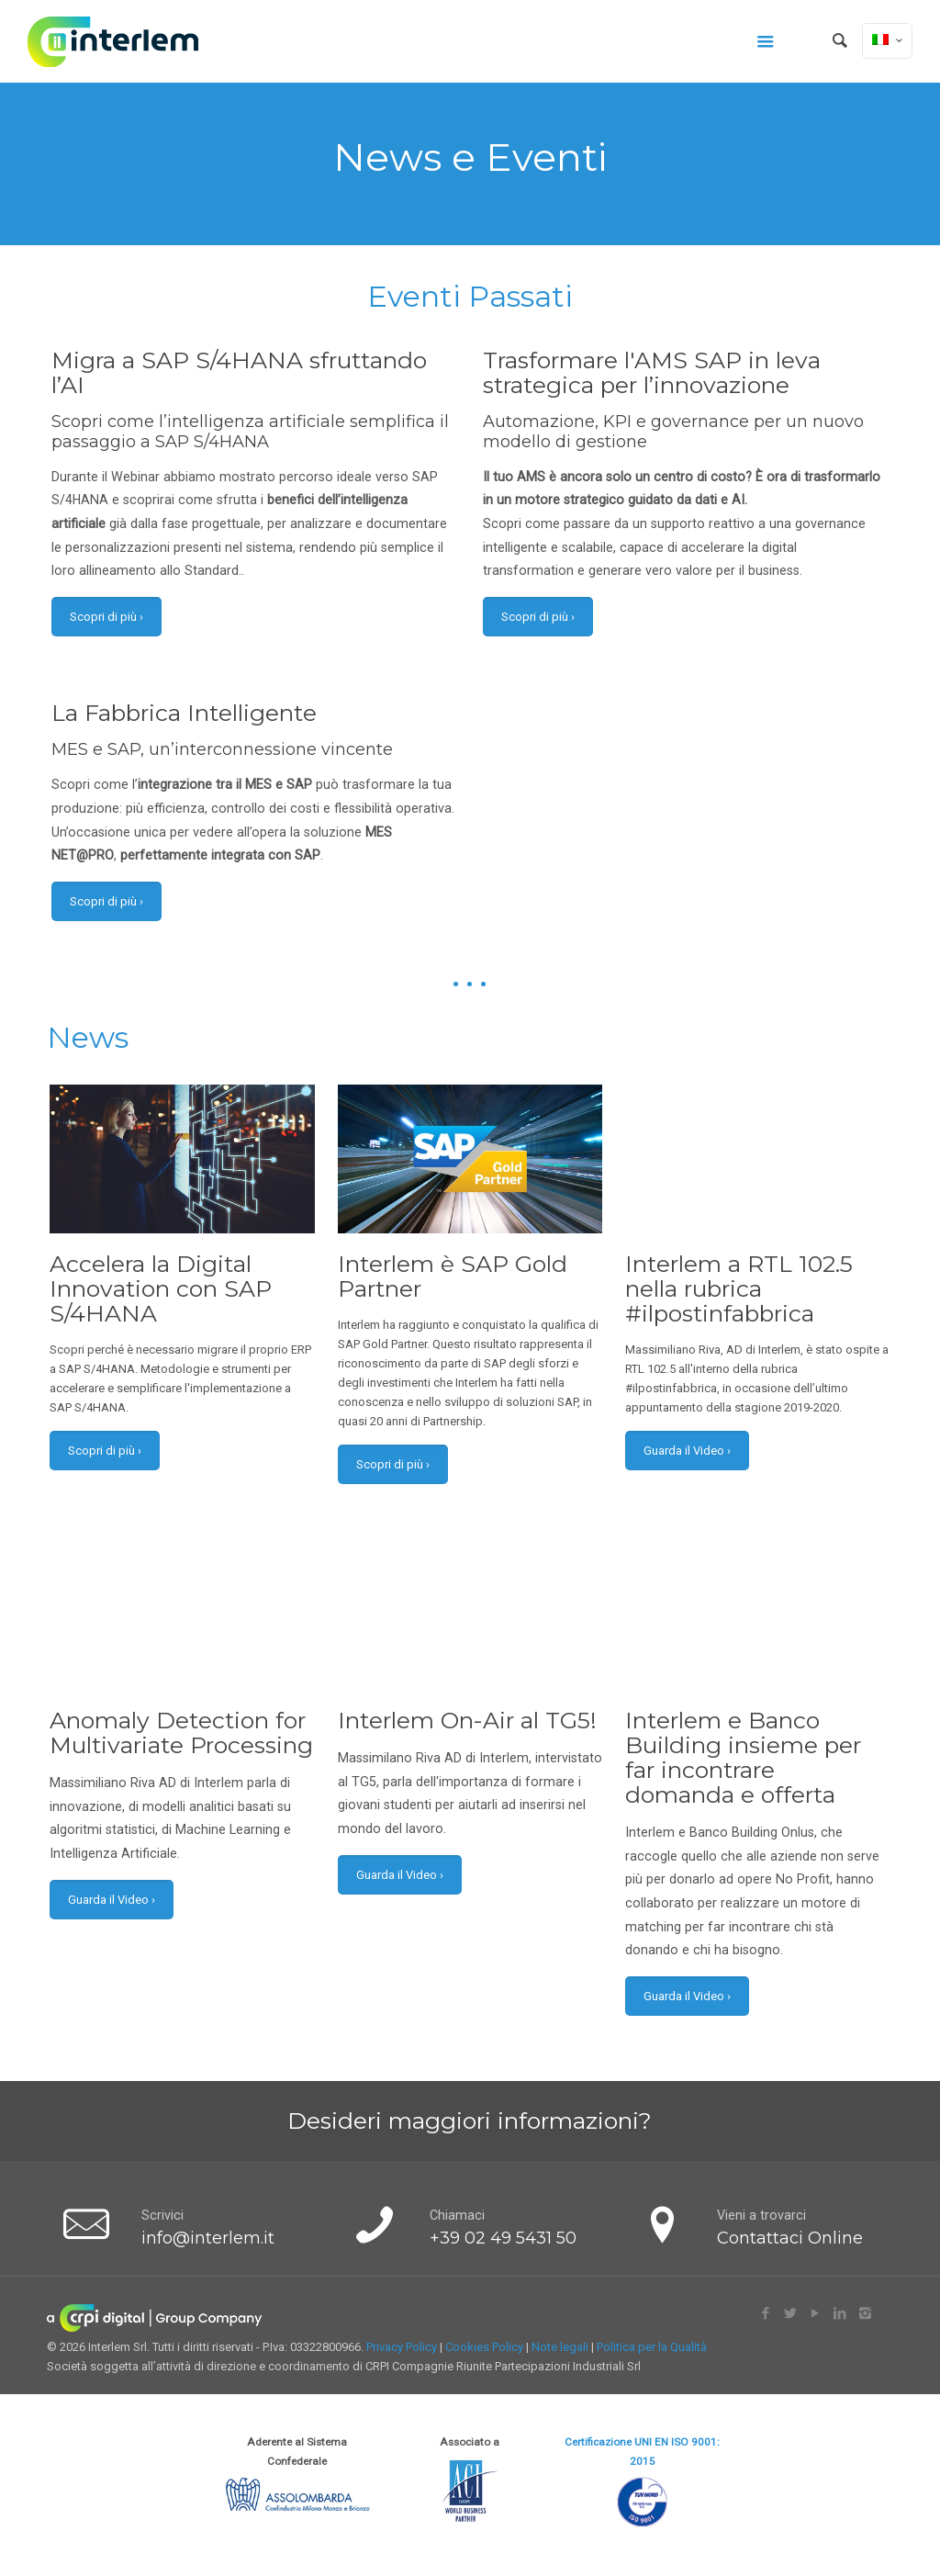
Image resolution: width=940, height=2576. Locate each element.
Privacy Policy (401, 2347)
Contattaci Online (790, 2238)
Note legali (560, 2347)
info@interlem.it (207, 2238)
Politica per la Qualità (652, 2347)
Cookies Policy (484, 2347)
